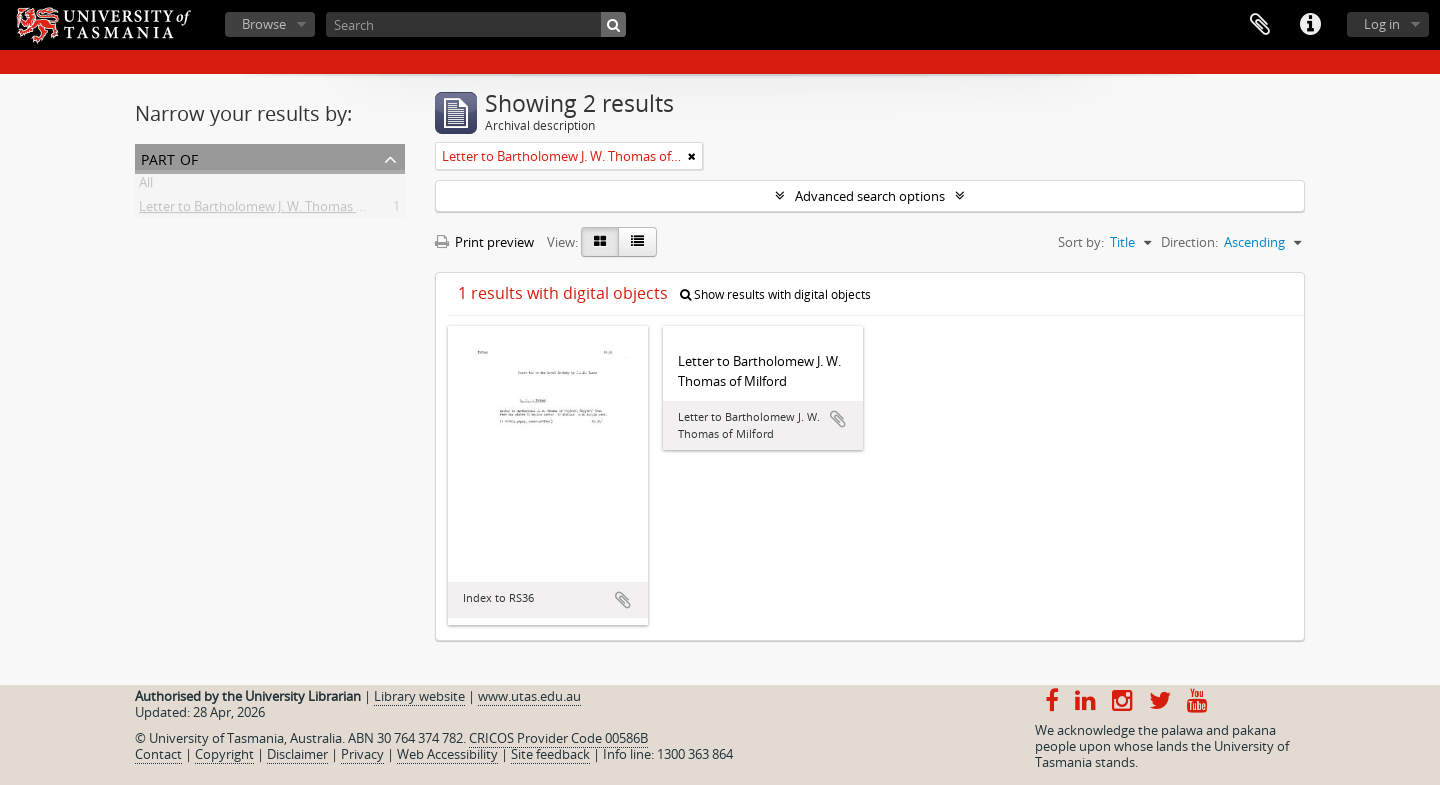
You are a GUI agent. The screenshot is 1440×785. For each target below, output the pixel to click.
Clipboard (1260, 25)
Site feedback (550, 754)
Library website (419, 696)
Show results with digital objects (775, 294)
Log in (1382, 24)
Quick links (1310, 25)
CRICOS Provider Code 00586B (558, 738)
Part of (169, 157)
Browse (264, 24)
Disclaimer (297, 754)
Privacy (362, 754)
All (146, 186)
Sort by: (1081, 242)
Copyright (224, 754)
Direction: (1189, 242)
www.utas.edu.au (529, 696)
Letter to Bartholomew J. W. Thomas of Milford (276, 210)
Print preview (484, 242)
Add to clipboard (623, 600)
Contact (158, 754)
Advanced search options (870, 196)
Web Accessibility (447, 754)
